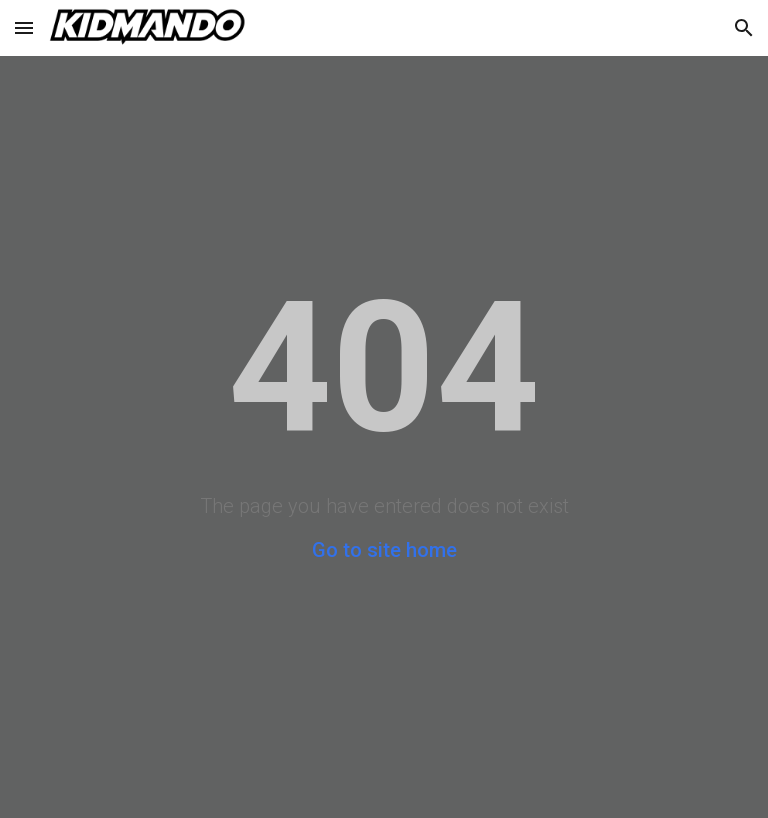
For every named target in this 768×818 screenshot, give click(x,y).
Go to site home (384, 550)
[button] (24, 27)
